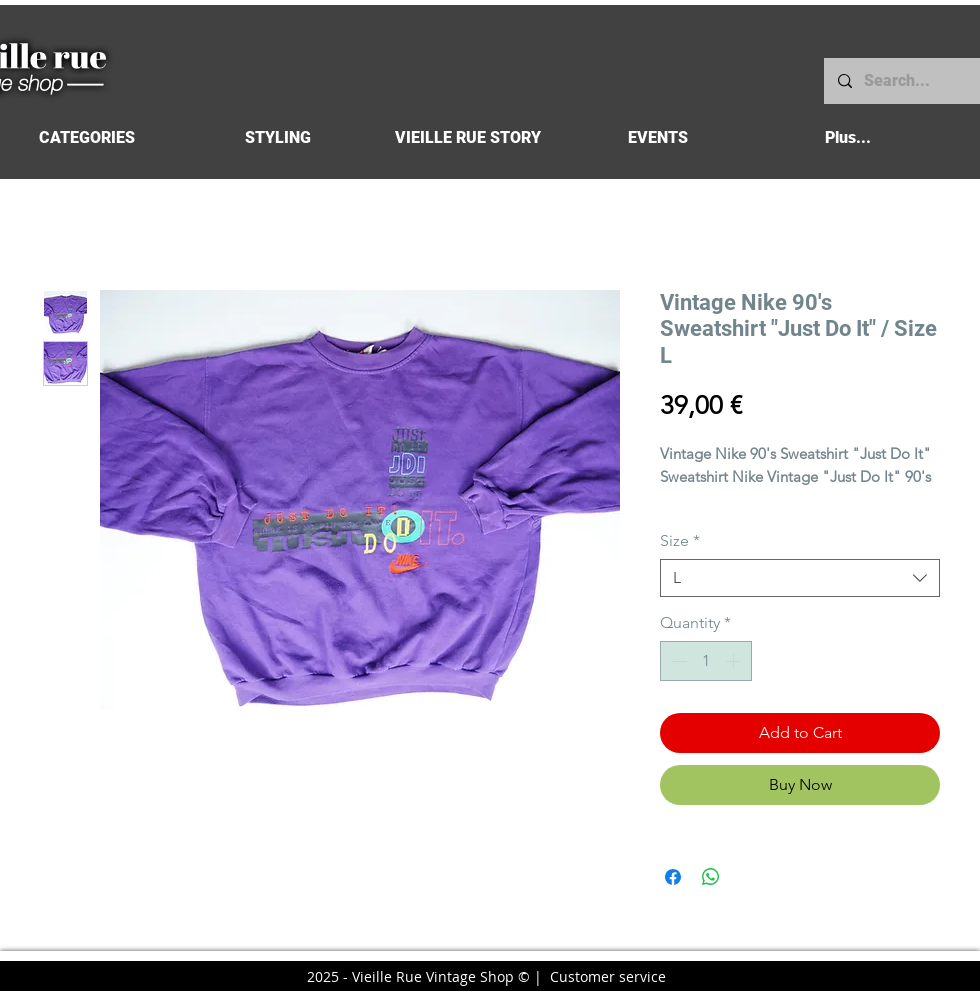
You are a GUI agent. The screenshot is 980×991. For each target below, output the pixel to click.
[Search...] (901, 81)
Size (680, 540)
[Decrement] (677, 661)
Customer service (608, 976)
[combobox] (800, 578)
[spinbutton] (706, 661)
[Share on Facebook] (673, 877)
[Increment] (735, 661)
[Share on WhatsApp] (711, 877)
